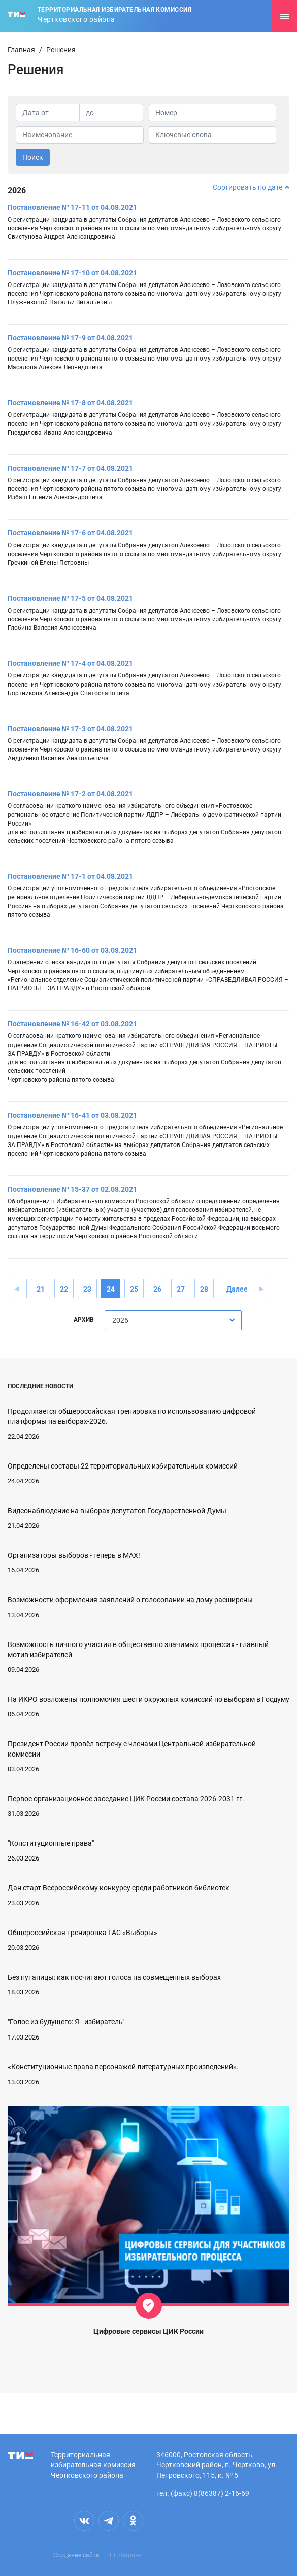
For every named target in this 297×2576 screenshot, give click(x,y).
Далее (237, 1289)
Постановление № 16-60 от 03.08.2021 (72, 950)
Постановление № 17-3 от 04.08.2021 (70, 729)
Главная (21, 50)
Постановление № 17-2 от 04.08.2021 (70, 794)
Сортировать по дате (251, 187)
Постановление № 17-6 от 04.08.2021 (70, 533)
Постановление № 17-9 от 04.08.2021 (70, 338)
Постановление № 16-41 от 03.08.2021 (72, 1115)
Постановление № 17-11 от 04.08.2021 (72, 207)
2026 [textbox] (120, 1320)
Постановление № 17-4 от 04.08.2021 (70, 663)
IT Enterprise (124, 2555)
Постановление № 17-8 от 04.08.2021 (70, 403)
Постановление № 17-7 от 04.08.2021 (70, 468)
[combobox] (173, 1320)
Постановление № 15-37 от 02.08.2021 (72, 1189)
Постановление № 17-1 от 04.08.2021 (70, 876)
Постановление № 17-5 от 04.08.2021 (70, 598)
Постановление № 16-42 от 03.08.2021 (72, 1024)
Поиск (32, 157)
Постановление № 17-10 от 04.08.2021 (72, 273)
